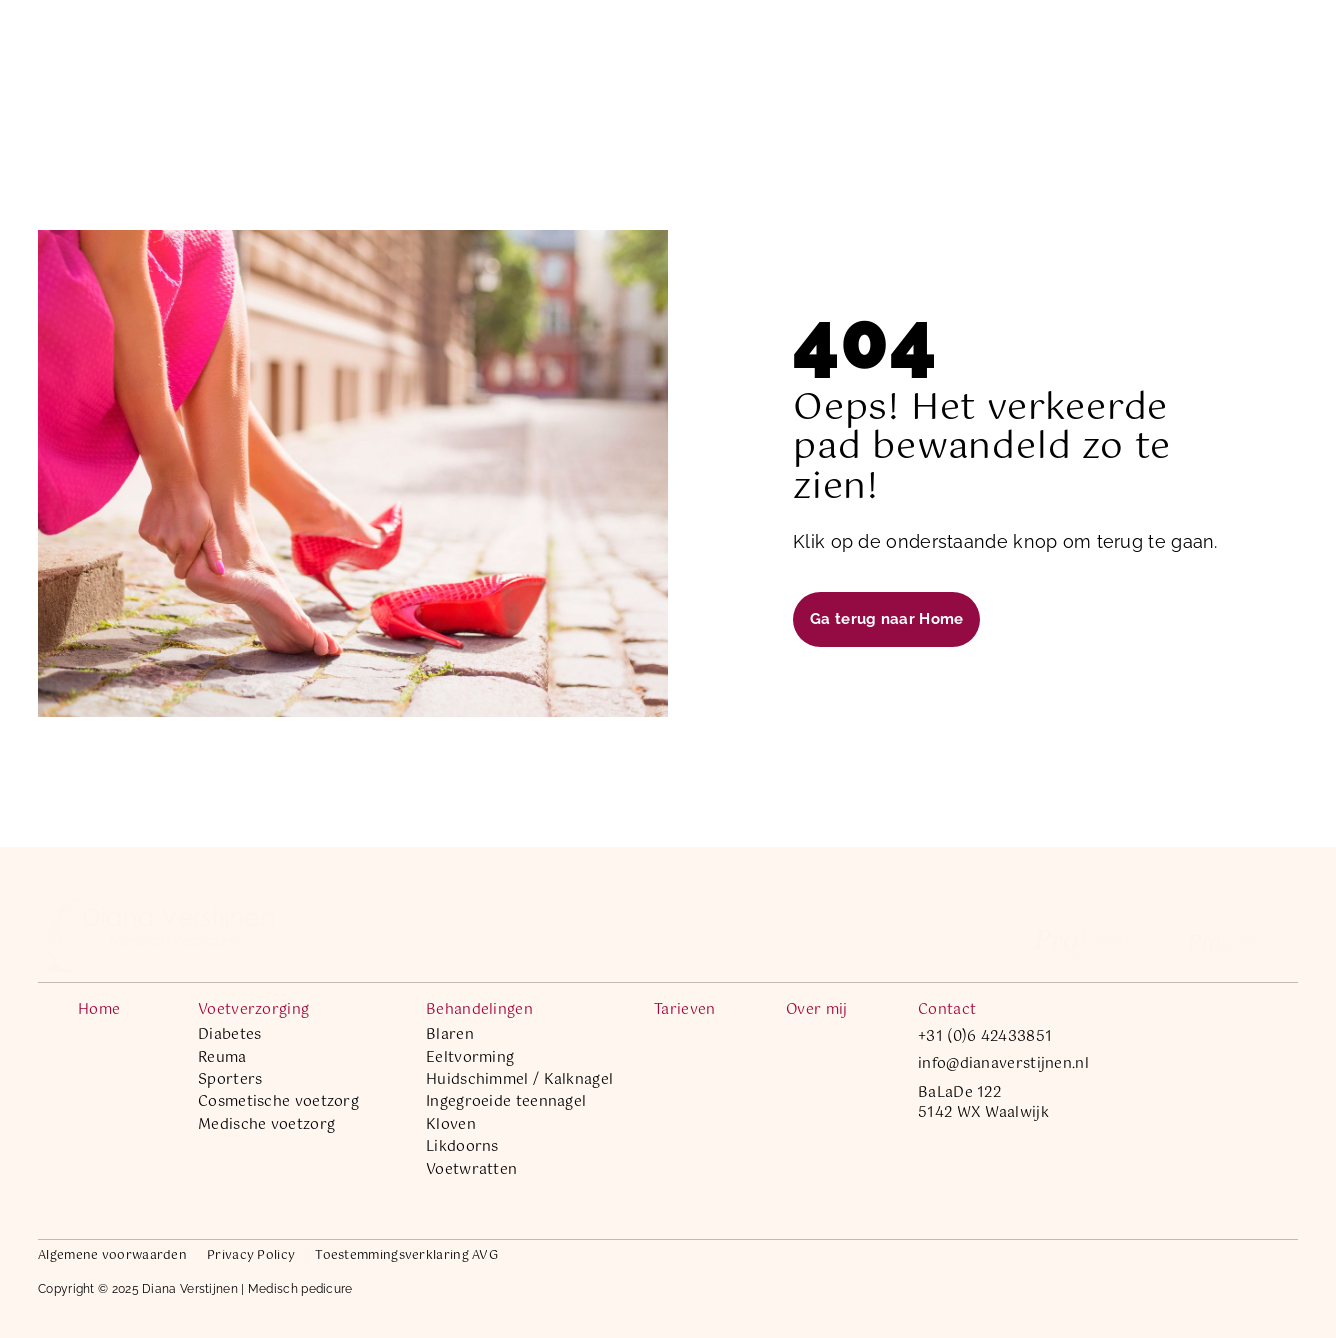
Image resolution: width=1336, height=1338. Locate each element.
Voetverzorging (495, 49)
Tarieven (766, 49)
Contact (935, 49)
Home (384, 49)
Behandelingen (648, 49)
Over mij (851, 49)
